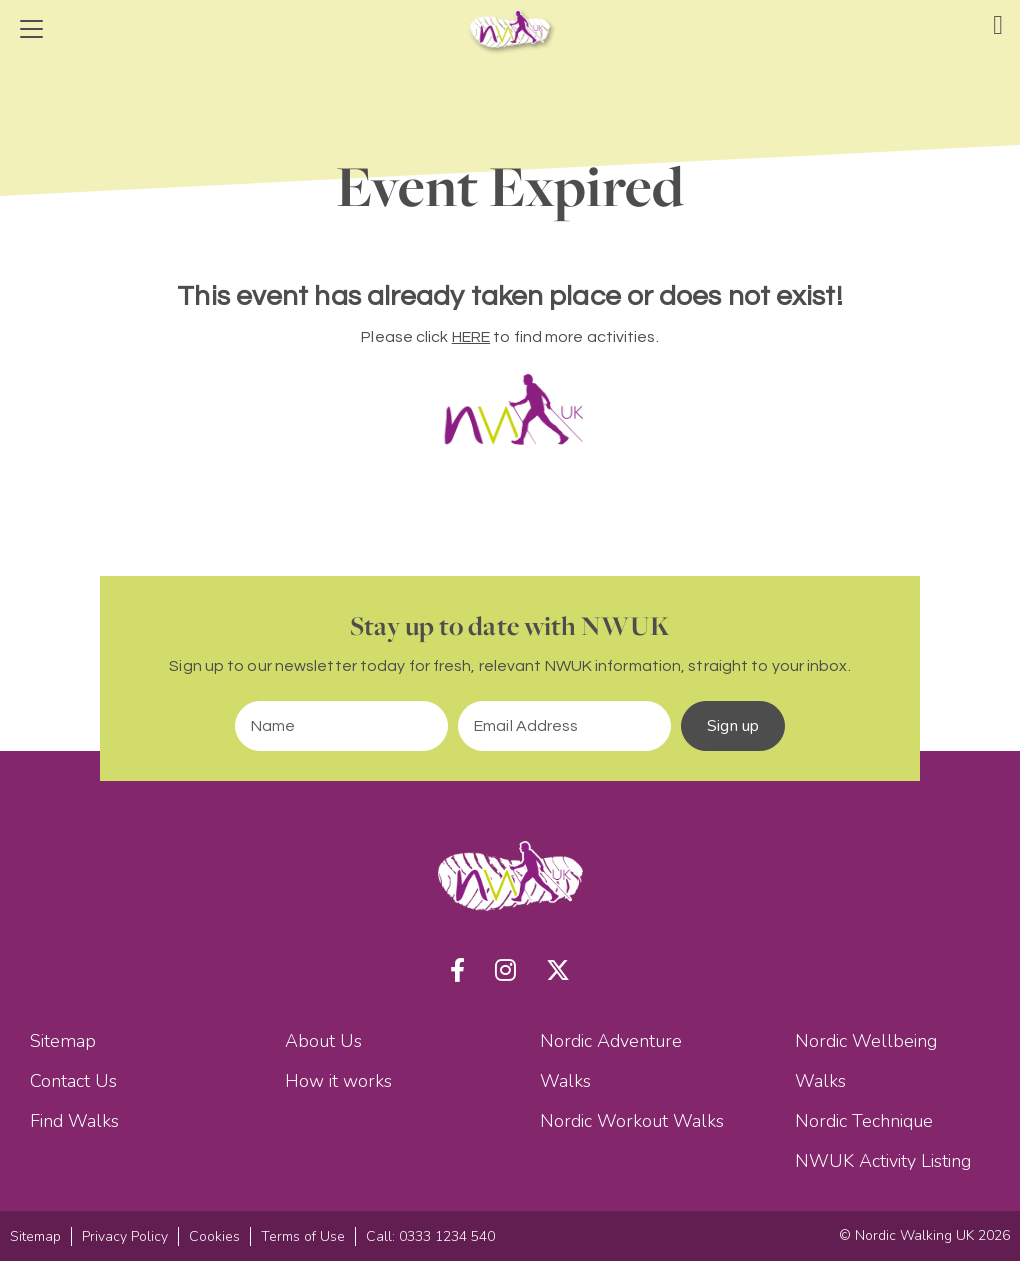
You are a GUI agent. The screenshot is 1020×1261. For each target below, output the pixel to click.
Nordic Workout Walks (632, 1121)
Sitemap (63, 1041)
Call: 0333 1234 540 (430, 1236)
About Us (323, 1041)
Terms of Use (303, 1236)
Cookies (214, 1236)
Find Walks (74, 1121)
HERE (471, 337)
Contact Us (73, 1081)
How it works (338, 1081)
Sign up (733, 726)
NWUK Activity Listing (883, 1161)
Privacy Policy (125, 1236)
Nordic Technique (864, 1121)
